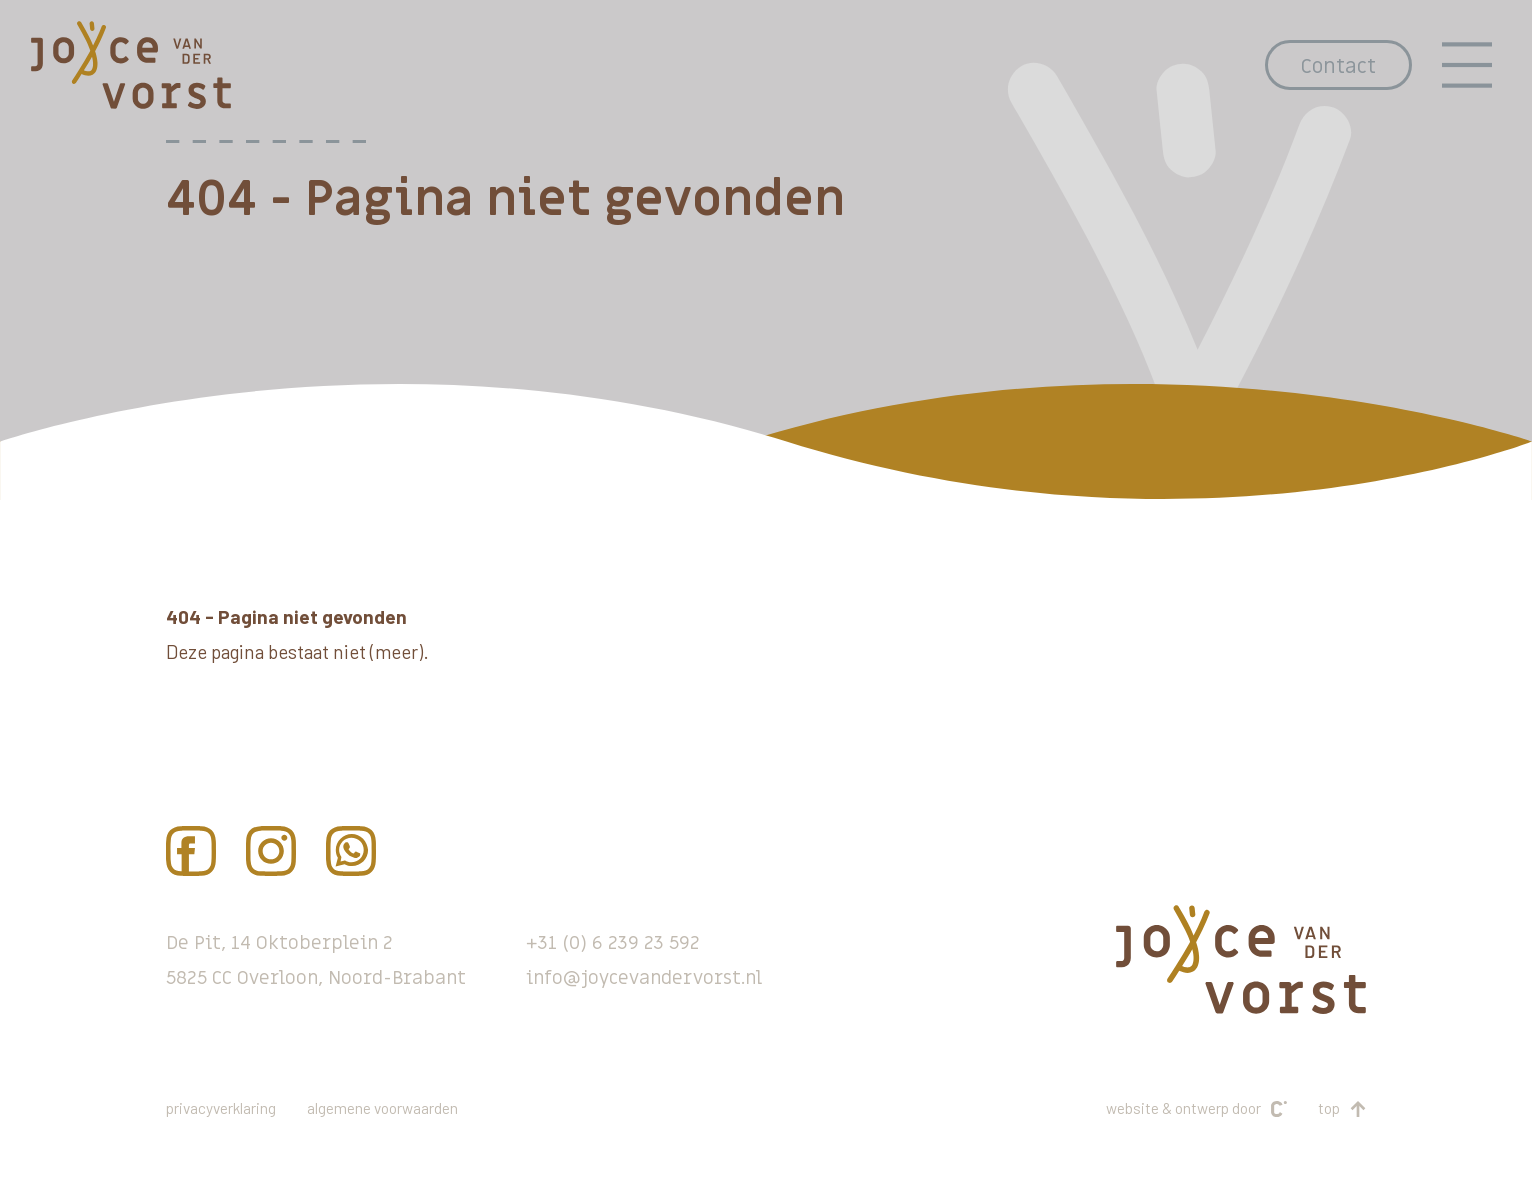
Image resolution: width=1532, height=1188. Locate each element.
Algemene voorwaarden (382, 1108)
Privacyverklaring (221, 1108)
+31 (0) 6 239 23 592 (613, 943)
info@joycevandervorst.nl (644, 978)
